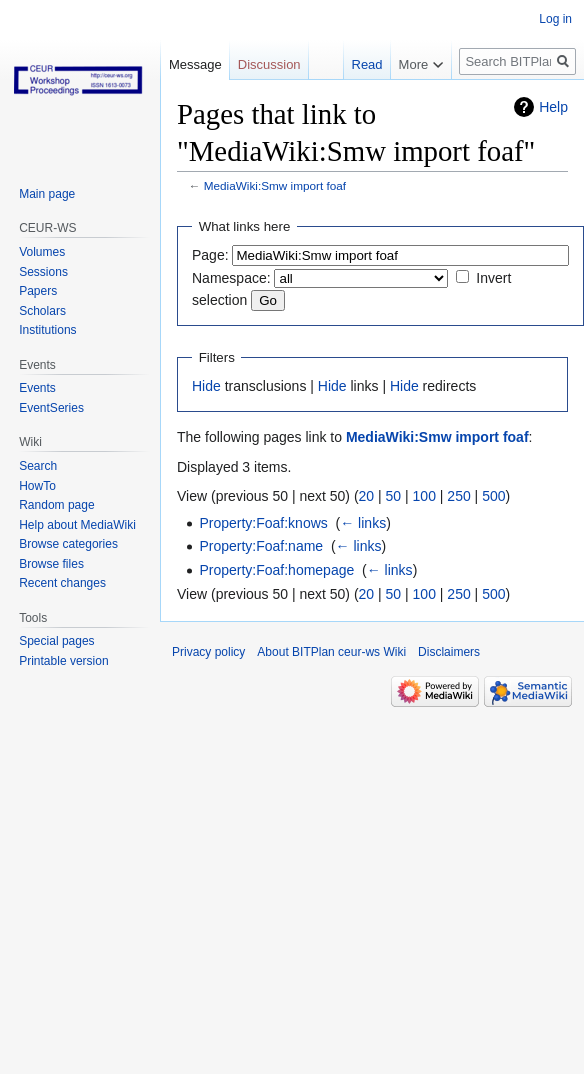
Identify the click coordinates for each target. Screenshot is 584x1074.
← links (363, 523)
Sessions (43, 272)
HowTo (37, 486)
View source (373, 104)
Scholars (42, 311)
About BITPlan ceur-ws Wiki (331, 652)
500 (493, 496)
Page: (210, 255)
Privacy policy (208, 652)
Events (37, 388)
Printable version (63, 661)
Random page (56, 505)
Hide (206, 386)
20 (367, 496)
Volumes (42, 252)
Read (306, 104)
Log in (555, 19)
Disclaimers (449, 652)
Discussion (269, 64)
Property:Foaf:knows (263, 523)
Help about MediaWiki (77, 525)
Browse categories (68, 544)
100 (424, 496)
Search (38, 466)
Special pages (56, 641)
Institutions (47, 330)
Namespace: (231, 278)
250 (458, 496)
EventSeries (51, 408)
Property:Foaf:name (261, 546)
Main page (47, 194)
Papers (38, 291)
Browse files (51, 564)
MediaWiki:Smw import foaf (275, 185)
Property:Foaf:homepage (276, 570)
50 (394, 496)
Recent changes (62, 583)
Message (195, 64)
